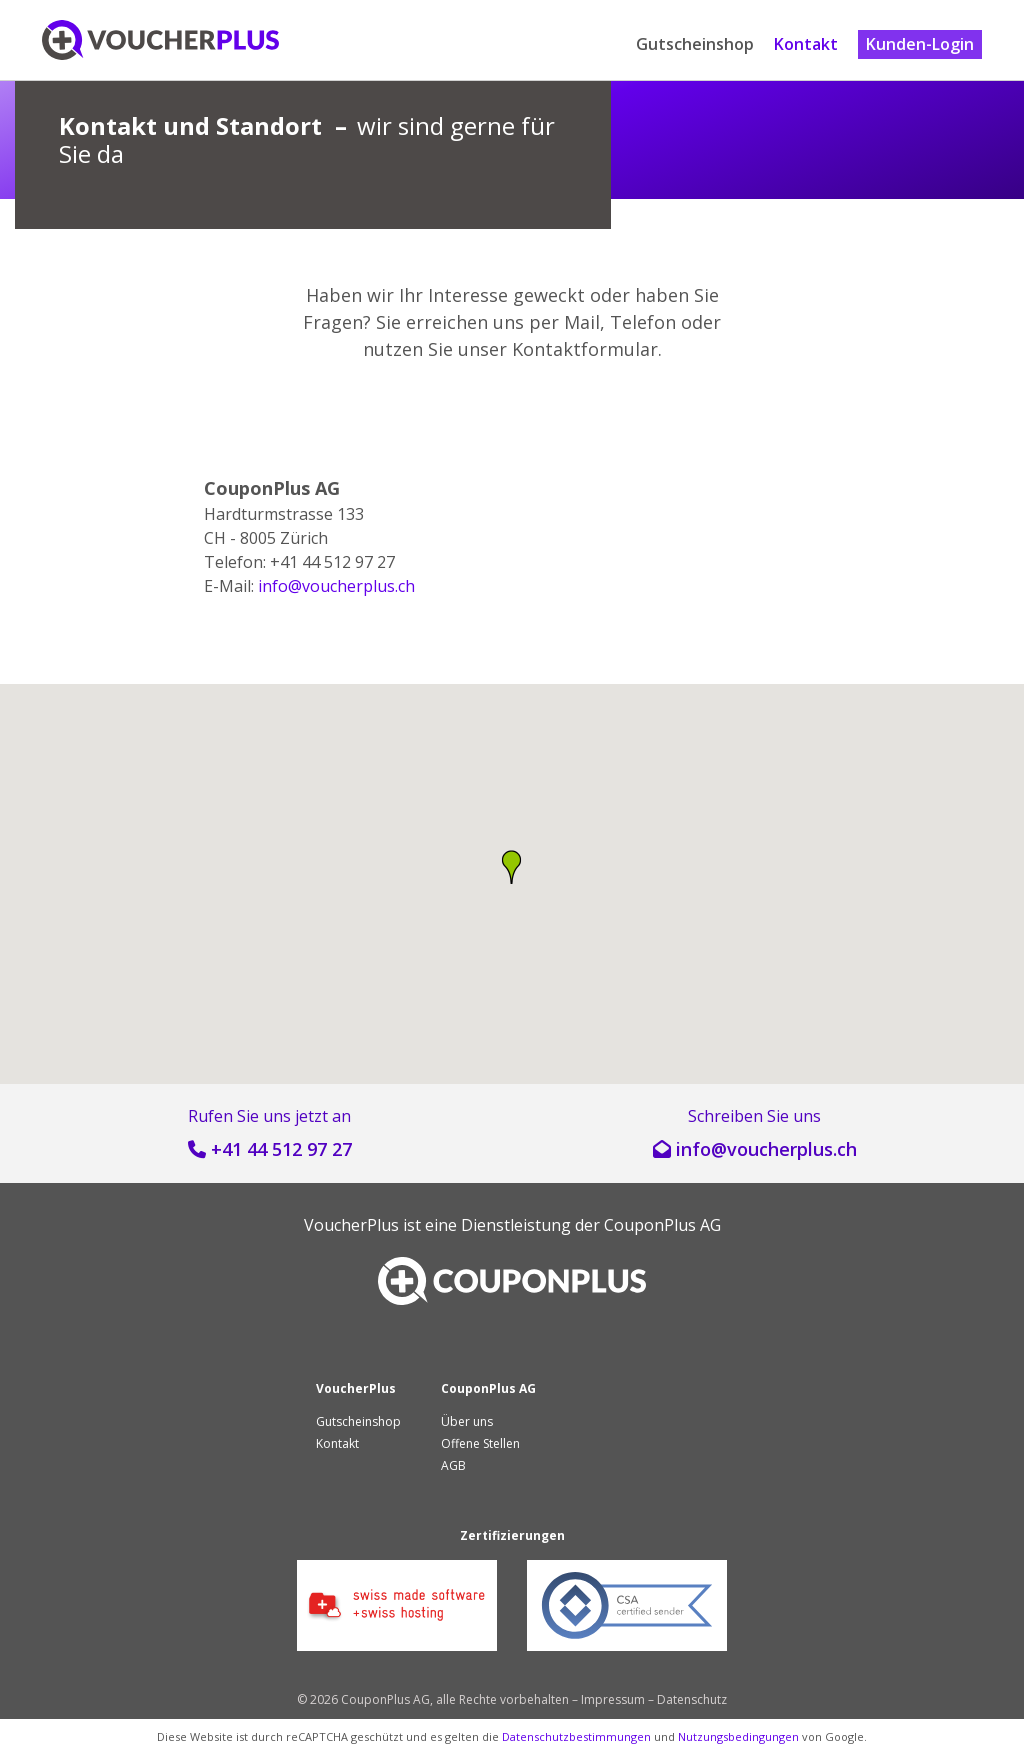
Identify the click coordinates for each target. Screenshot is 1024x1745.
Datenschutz (692, 1699)
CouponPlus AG (662, 1225)
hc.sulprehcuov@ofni (336, 586)
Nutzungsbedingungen (738, 1736)
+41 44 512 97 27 (281, 1149)
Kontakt (806, 44)
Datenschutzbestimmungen (576, 1736)
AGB (453, 1465)
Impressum (613, 1699)
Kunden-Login (920, 44)
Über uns (467, 1421)
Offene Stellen (480, 1443)
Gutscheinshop (695, 44)
